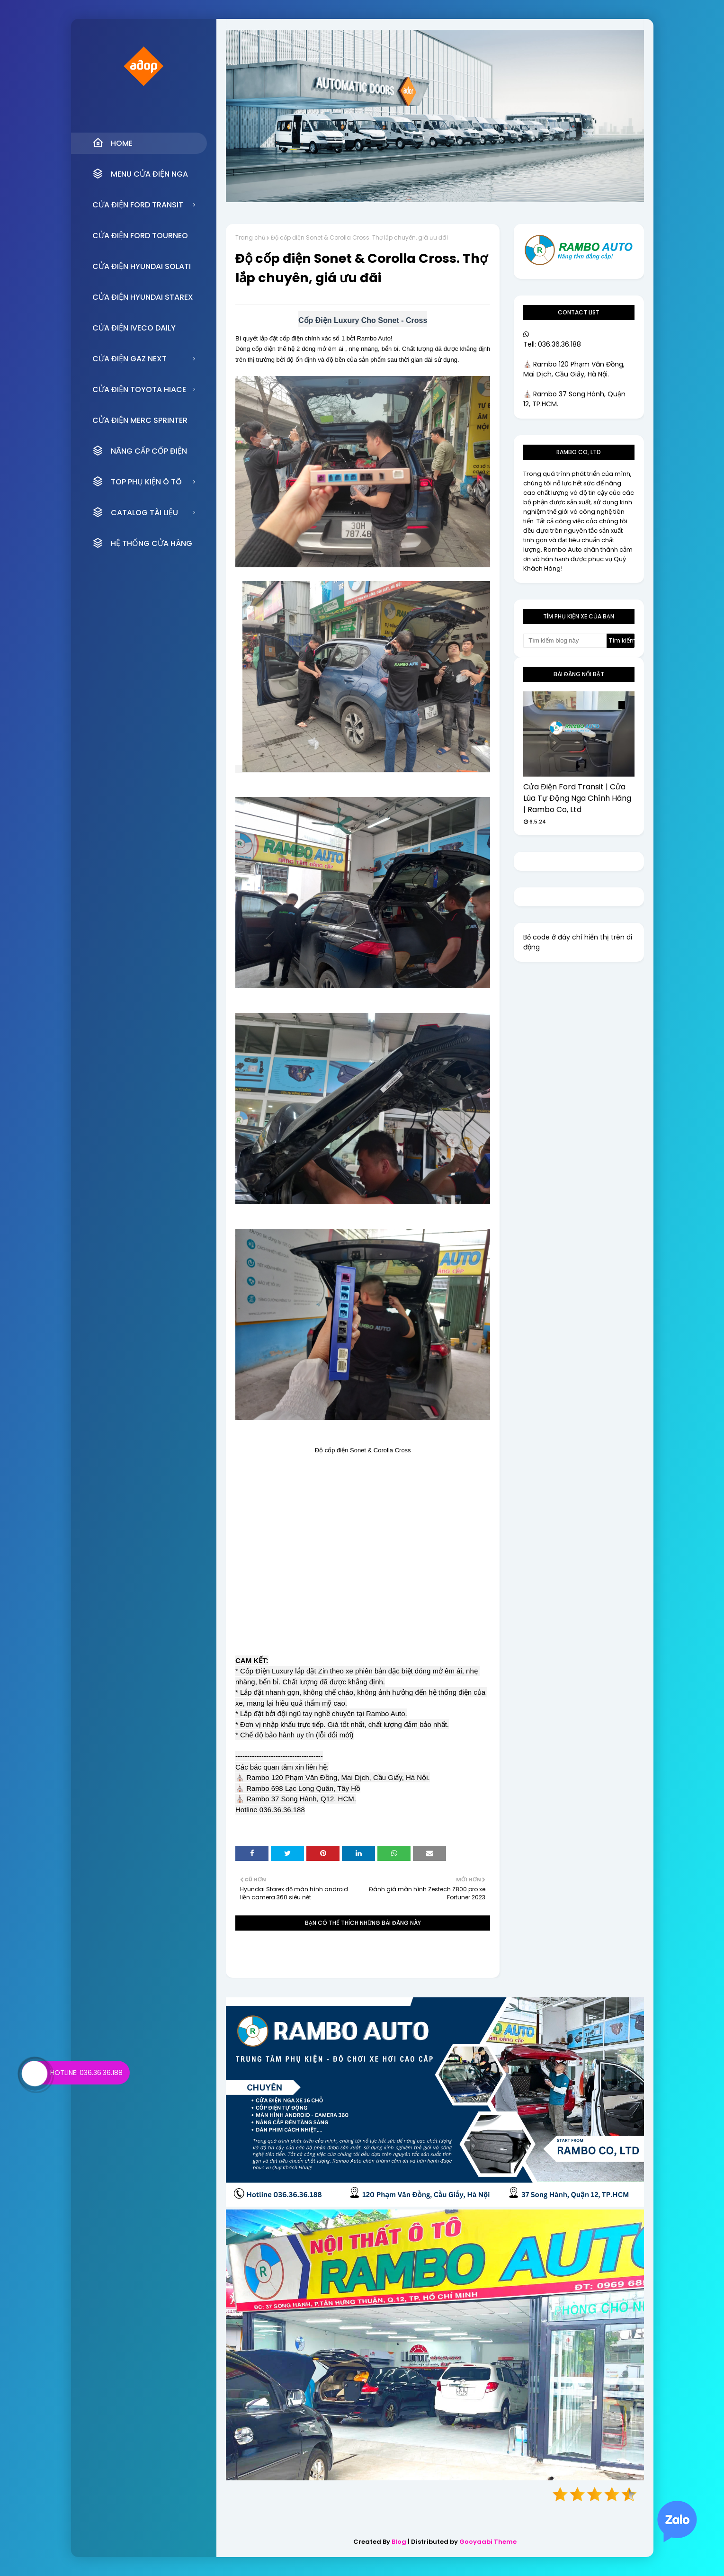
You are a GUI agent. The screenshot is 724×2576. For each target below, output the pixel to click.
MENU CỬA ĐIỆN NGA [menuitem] (140, 173)
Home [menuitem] (112, 143)
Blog (399, 2541)
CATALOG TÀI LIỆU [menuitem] (135, 512)
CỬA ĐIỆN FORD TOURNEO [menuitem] (140, 235)
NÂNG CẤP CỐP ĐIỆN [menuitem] (139, 450)
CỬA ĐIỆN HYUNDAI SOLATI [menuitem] (141, 266)
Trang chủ (250, 237)
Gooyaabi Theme (488, 2541)
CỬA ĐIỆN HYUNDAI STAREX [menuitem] (142, 297)
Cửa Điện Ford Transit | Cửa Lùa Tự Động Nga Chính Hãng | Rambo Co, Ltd (577, 798)
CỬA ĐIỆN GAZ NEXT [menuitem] (129, 358)
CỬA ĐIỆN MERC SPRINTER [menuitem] (140, 420)
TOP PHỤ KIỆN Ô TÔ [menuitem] (137, 481)
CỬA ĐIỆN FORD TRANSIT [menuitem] (137, 204)
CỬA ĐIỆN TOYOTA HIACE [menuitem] (139, 389)
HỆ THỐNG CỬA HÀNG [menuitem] (142, 543)
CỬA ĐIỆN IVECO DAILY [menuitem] (134, 327)
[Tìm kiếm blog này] (565, 641)
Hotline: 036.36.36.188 (86, 2072)
